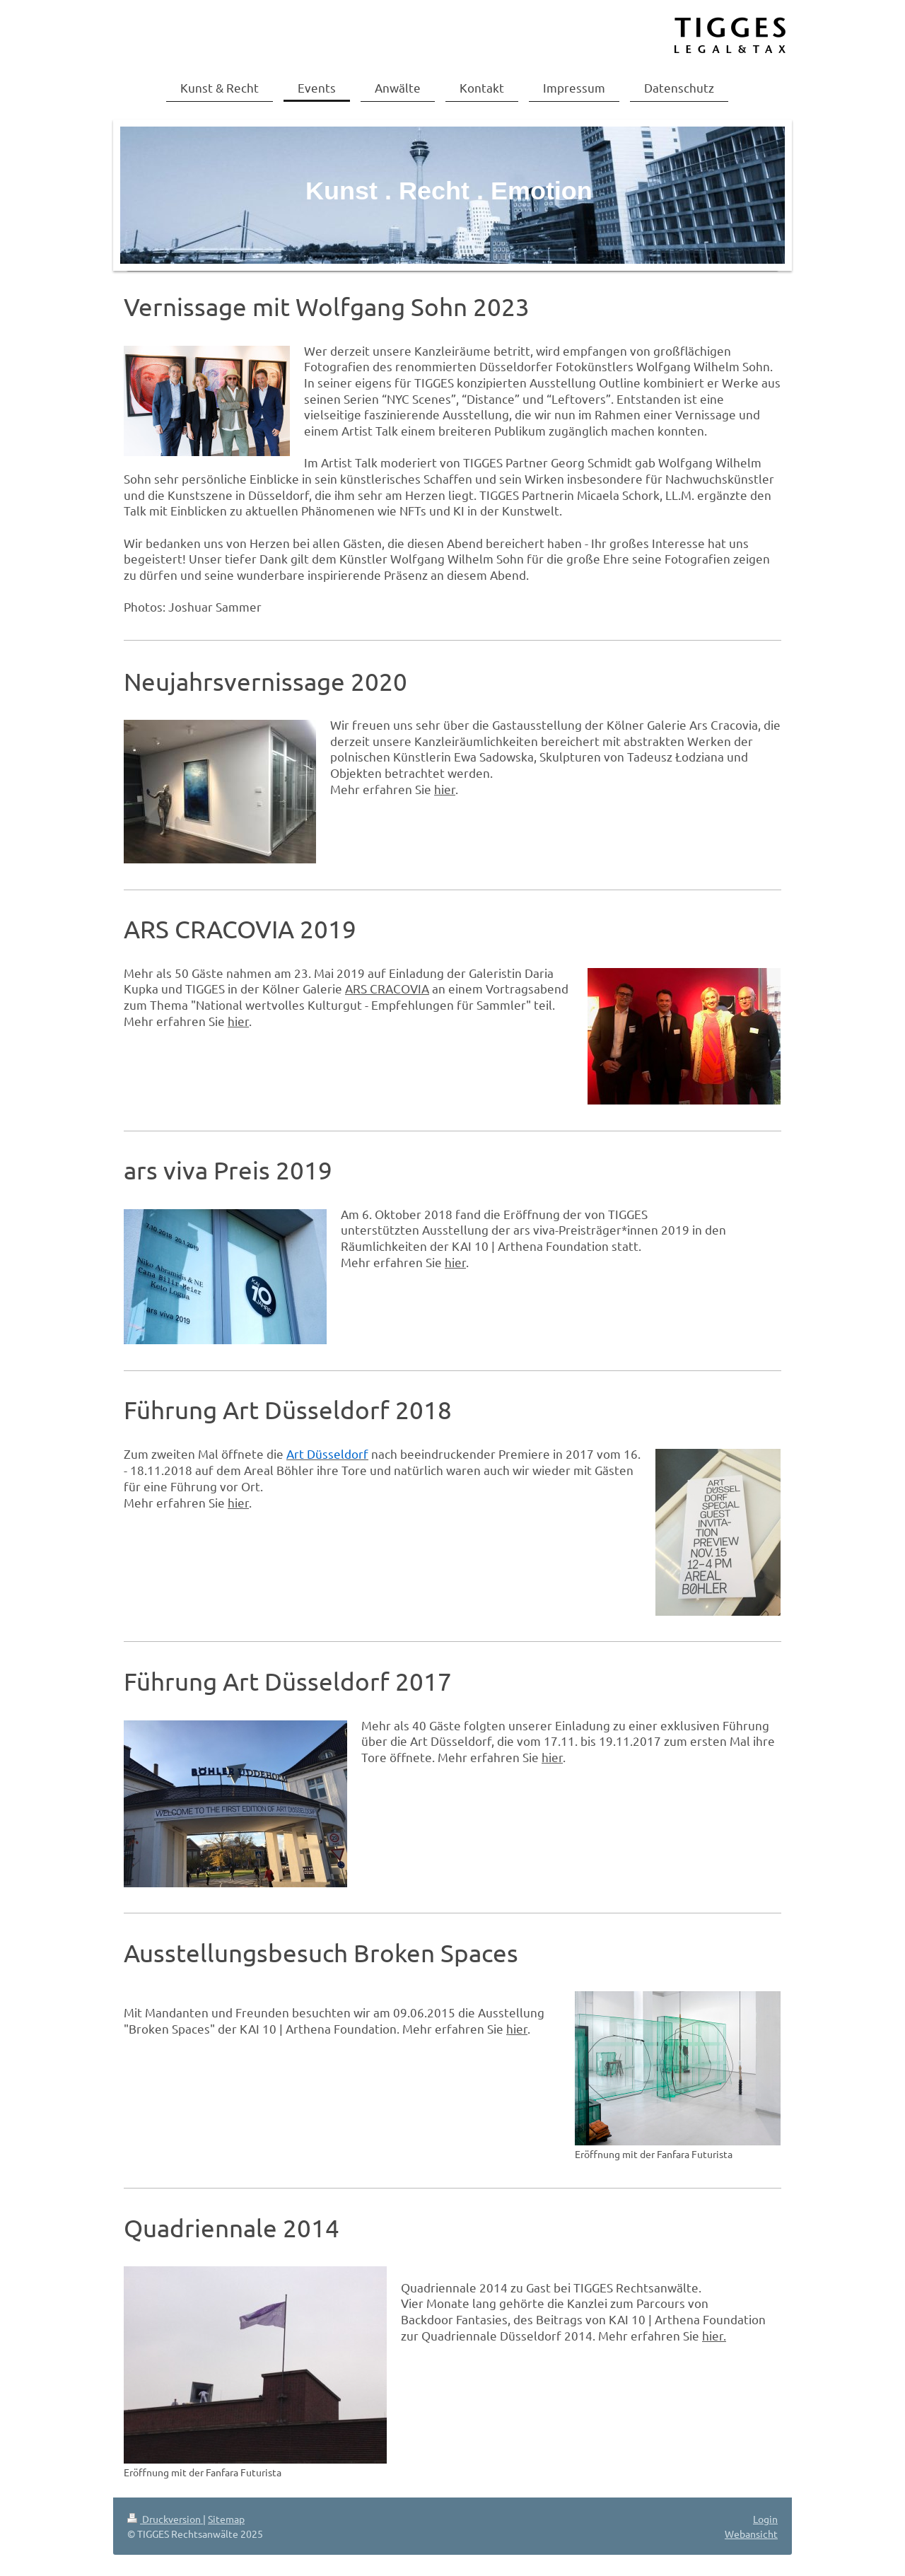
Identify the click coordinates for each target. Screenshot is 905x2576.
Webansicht (751, 2533)
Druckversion (165, 2518)
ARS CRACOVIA (387, 988)
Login (765, 2518)
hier (444, 788)
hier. (714, 2335)
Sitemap (226, 2518)
